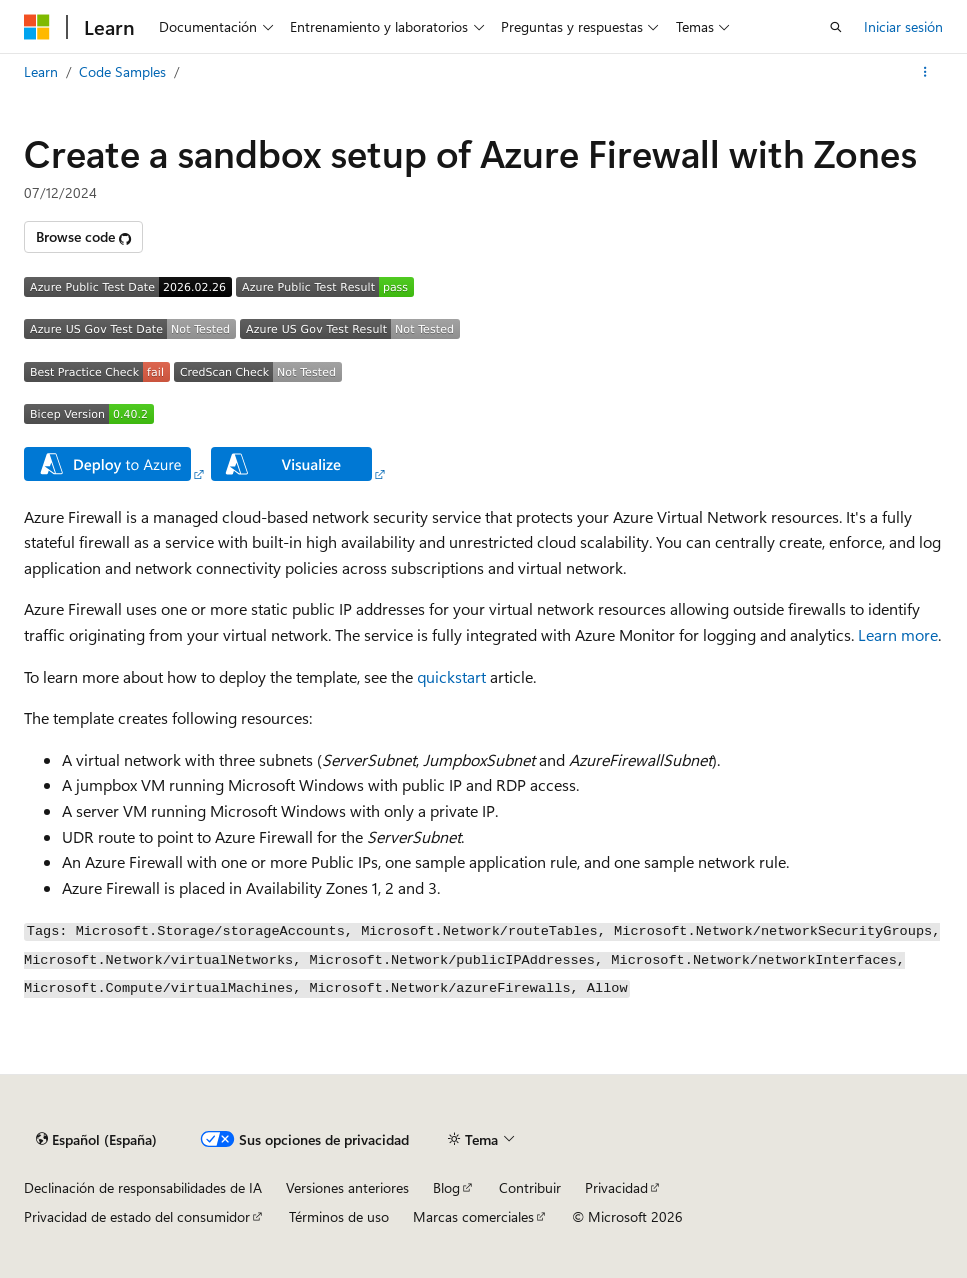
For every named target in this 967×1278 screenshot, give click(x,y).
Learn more (898, 634)
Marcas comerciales (473, 1216)
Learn (41, 71)
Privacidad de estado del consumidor (137, 1216)
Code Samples (122, 71)
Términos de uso (339, 1216)
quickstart (451, 676)
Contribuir (530, 1187)
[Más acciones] (925, 72)
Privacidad (616, 1187)
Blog (446, 1187)
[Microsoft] (37, 27)
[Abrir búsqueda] (836, 27)
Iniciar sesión (903, 26)
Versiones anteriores (347, 1187)
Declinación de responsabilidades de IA (143, 1187)
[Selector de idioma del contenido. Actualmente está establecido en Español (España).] (96, 1139)
